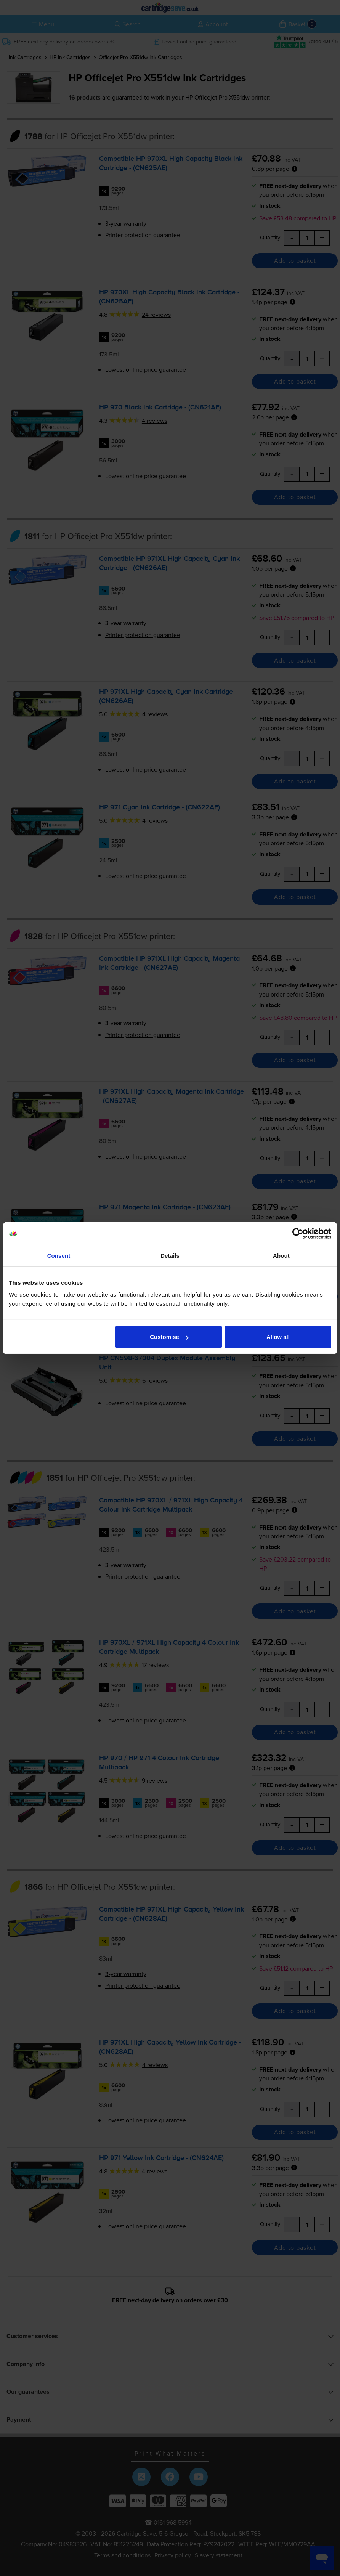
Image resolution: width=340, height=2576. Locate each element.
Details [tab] (170, 1255)
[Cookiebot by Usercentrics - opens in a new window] (298, 1233)
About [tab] (281, 1255)
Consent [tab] (59, 1255)
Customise (169, 1337)
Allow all (278, 1337)
